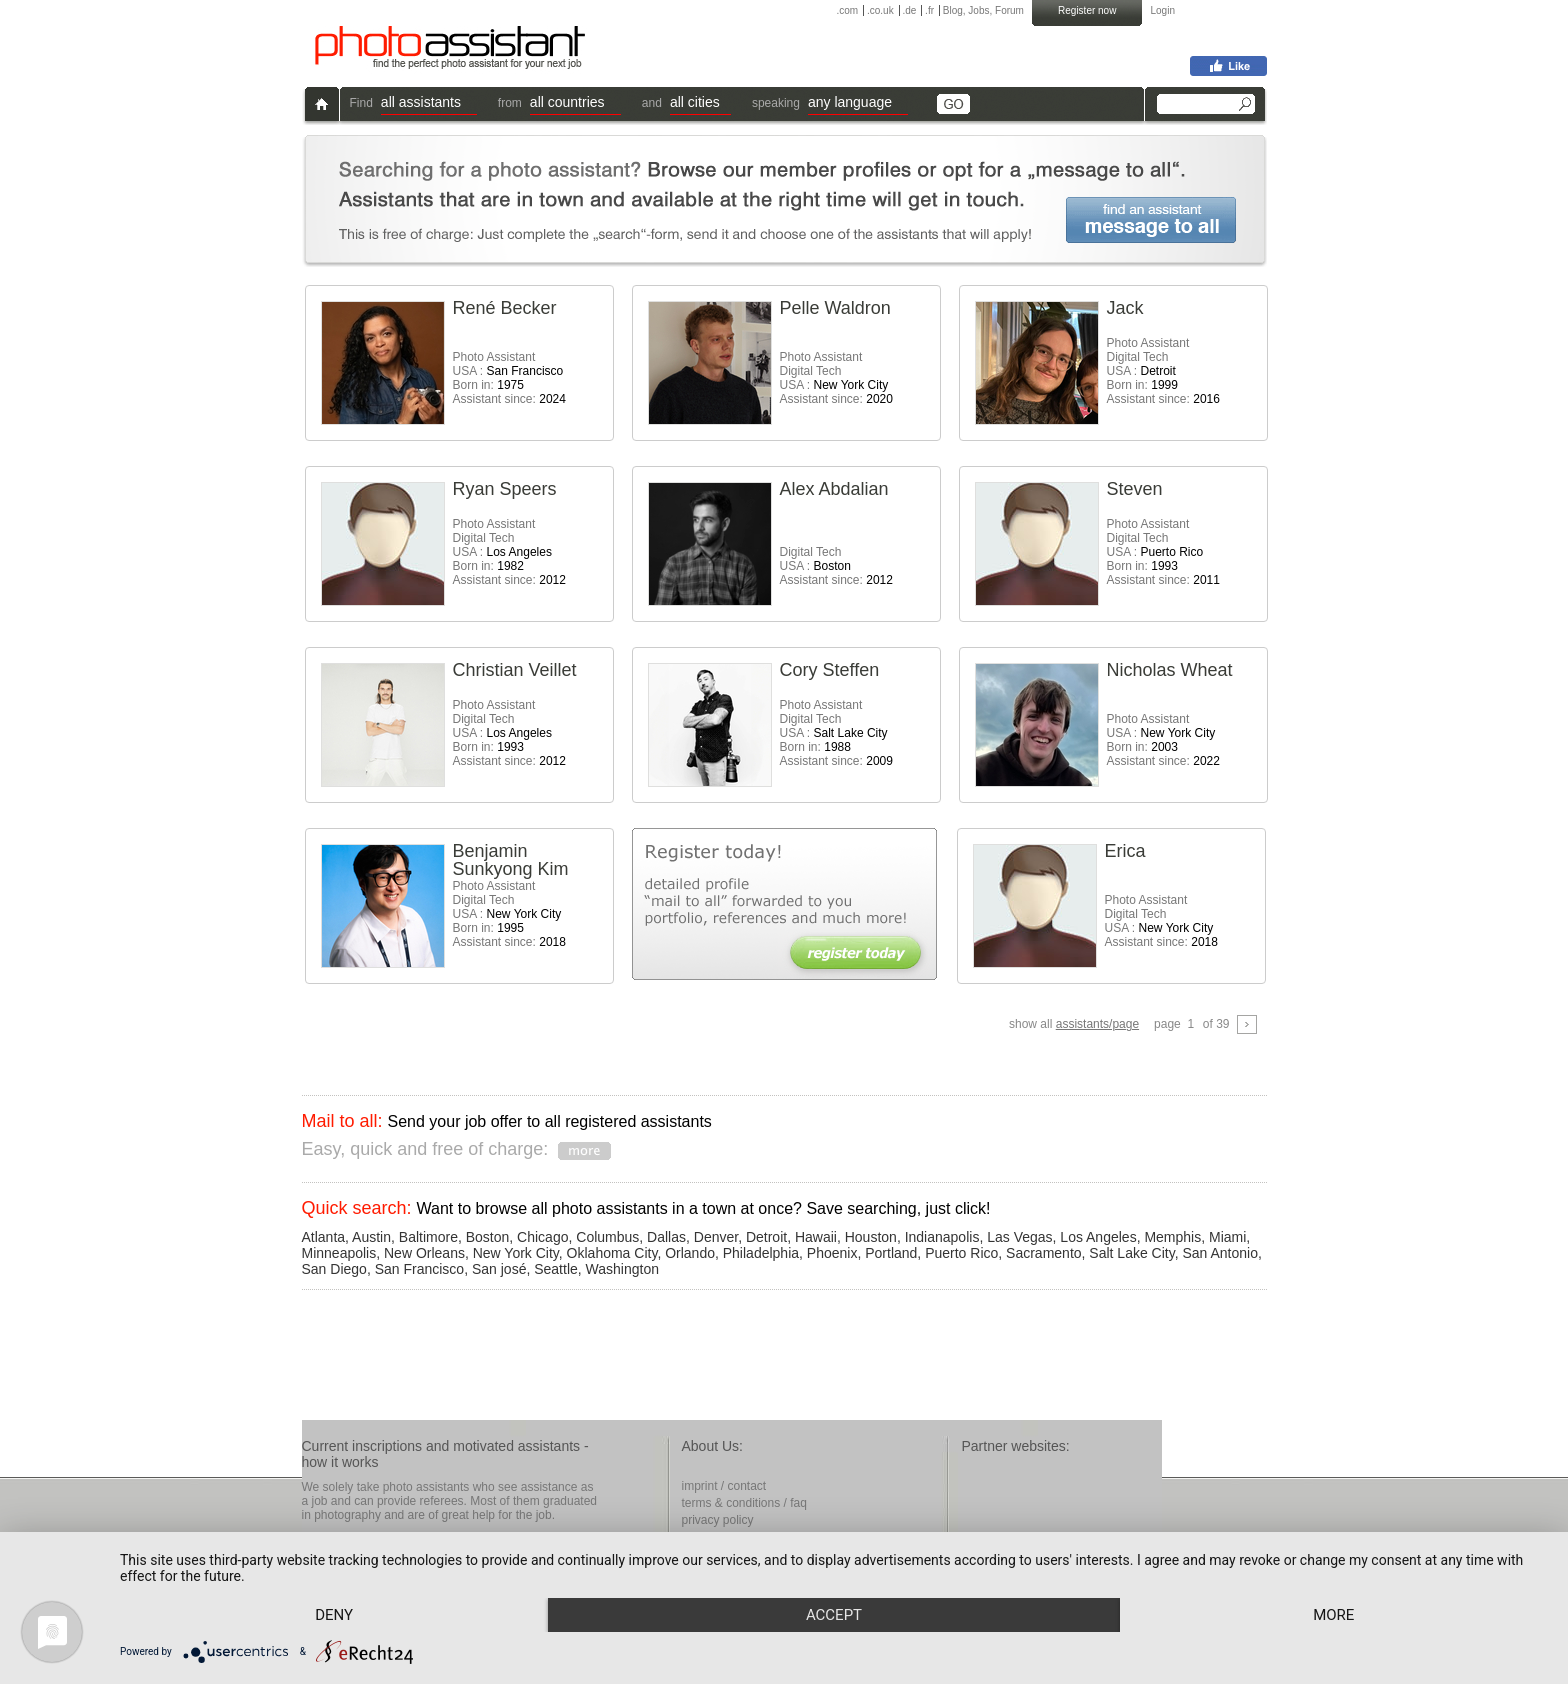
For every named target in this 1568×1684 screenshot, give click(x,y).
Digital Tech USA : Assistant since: (836, 566)
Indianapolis (942, 1237)
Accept (834, 1615)
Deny (334, 1615)
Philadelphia (761, 1253)
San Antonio (1220, 1253)
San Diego (334, 1269)
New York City (516, 1253)
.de (909, 10)
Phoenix (832, 1253)
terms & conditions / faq (744, 1503)
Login (1163, 10)
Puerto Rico (961, 1253)
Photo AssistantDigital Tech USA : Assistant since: (836, 378)
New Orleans (424, 1253)
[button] (429, 104)
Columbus (607, 1237)
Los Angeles (1098, 1237)
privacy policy (718, 1520)
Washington (622, 1269)
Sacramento (1043, 1253)
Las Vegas (1019, 1237)
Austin (371, 1237)
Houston (871, 1237)
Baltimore (428, 1237)
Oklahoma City (612, 1253)
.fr (929, 10)
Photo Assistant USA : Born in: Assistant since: (509, 378)
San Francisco (419, 1269)
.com (848, 10)
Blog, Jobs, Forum (983, 10)
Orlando (690, 1253)
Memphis (1172, 1237)
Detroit (766, 1237)
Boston (488, 1237)
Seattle (556, 1269)
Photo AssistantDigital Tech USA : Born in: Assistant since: (1163, 371)
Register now (1087, 10)
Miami (1227, 1237)
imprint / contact (724, 1486)
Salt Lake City (1131, 1253)
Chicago (542, 1237)
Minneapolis (339, 1253)
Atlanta (324, 1237)
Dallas (666, 1237)
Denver (716, 1237)
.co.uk (880, 10)
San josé (499, 1269)
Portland (891, 1253)
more (1333, 1615)
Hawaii (816, 1237)
